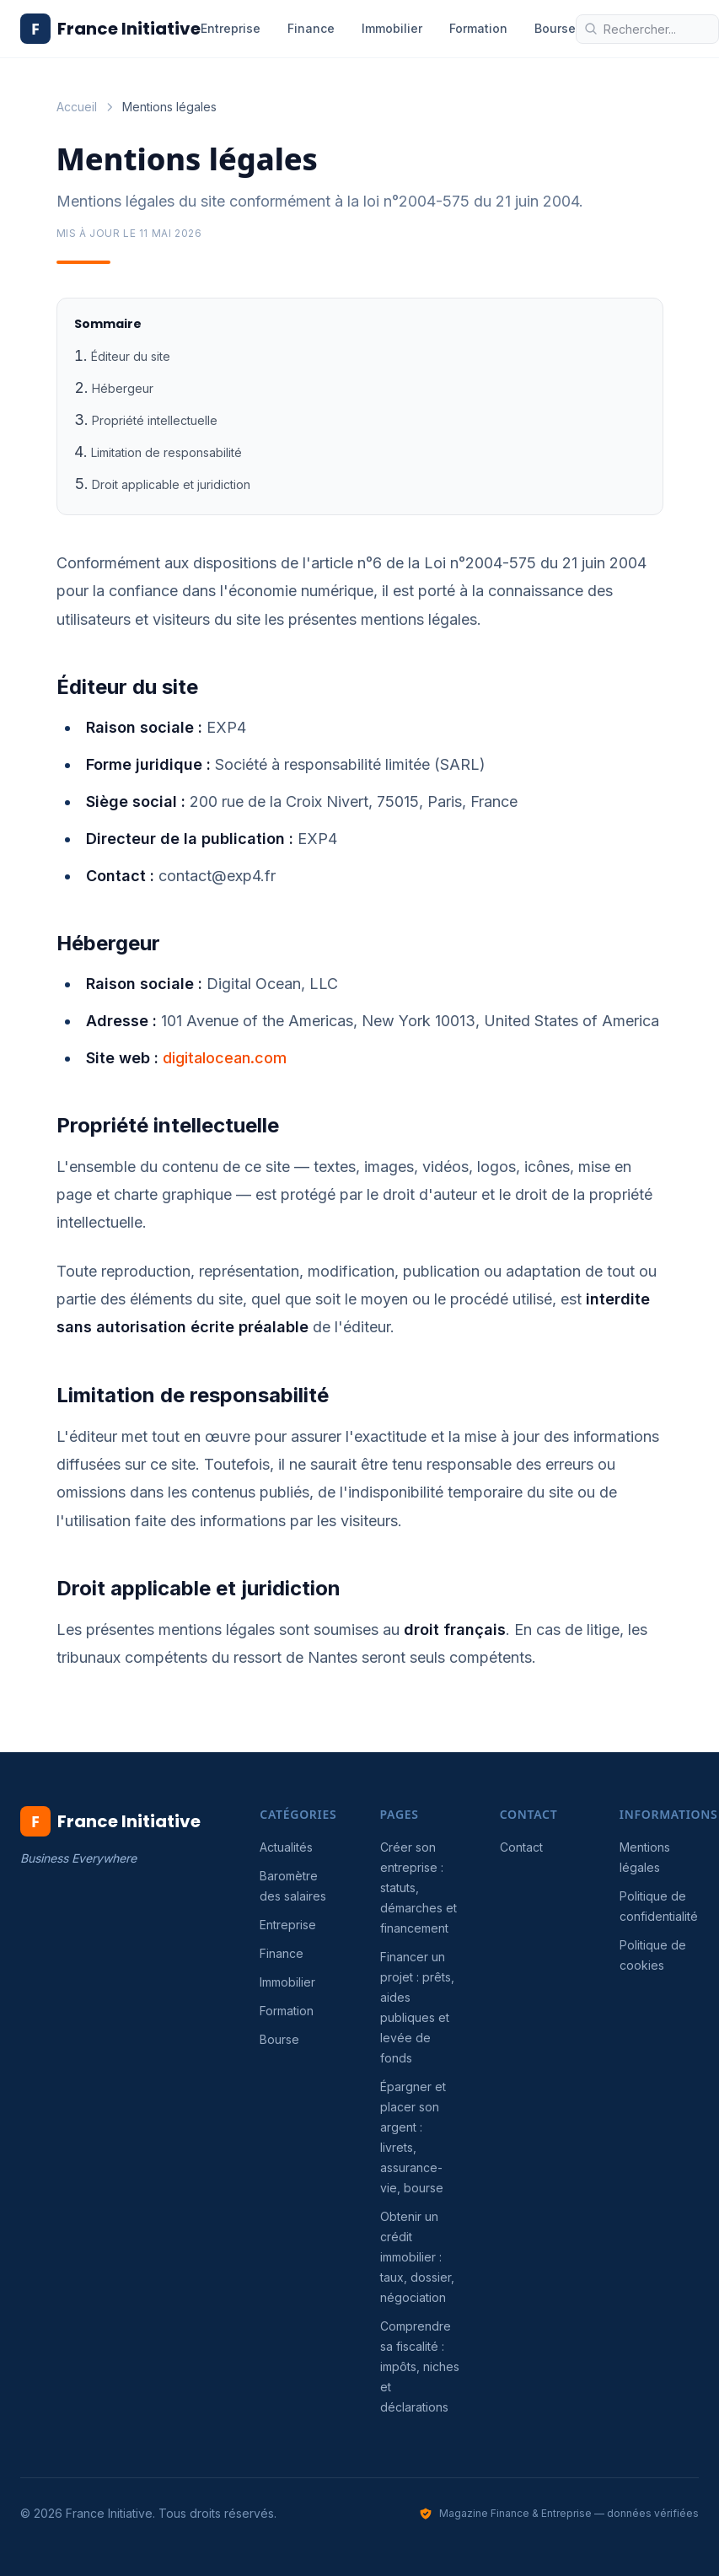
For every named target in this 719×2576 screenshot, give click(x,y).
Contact (521, 1847)
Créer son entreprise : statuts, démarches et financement (418, 1887)
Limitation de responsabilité (166, 452)
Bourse (555, 28)
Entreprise (230, 28)
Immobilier (392, 28)
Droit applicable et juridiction (171, 484)
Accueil (76, 106)
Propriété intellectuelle (154, 420)
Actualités (286, 1847)
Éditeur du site (130, 356)
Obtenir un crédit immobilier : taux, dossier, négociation (417, 2256)
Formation (478, 28)
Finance (311, 28)
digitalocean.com (225, 1058)
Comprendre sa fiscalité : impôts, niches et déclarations (419, 2366)
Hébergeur (122, 388)
